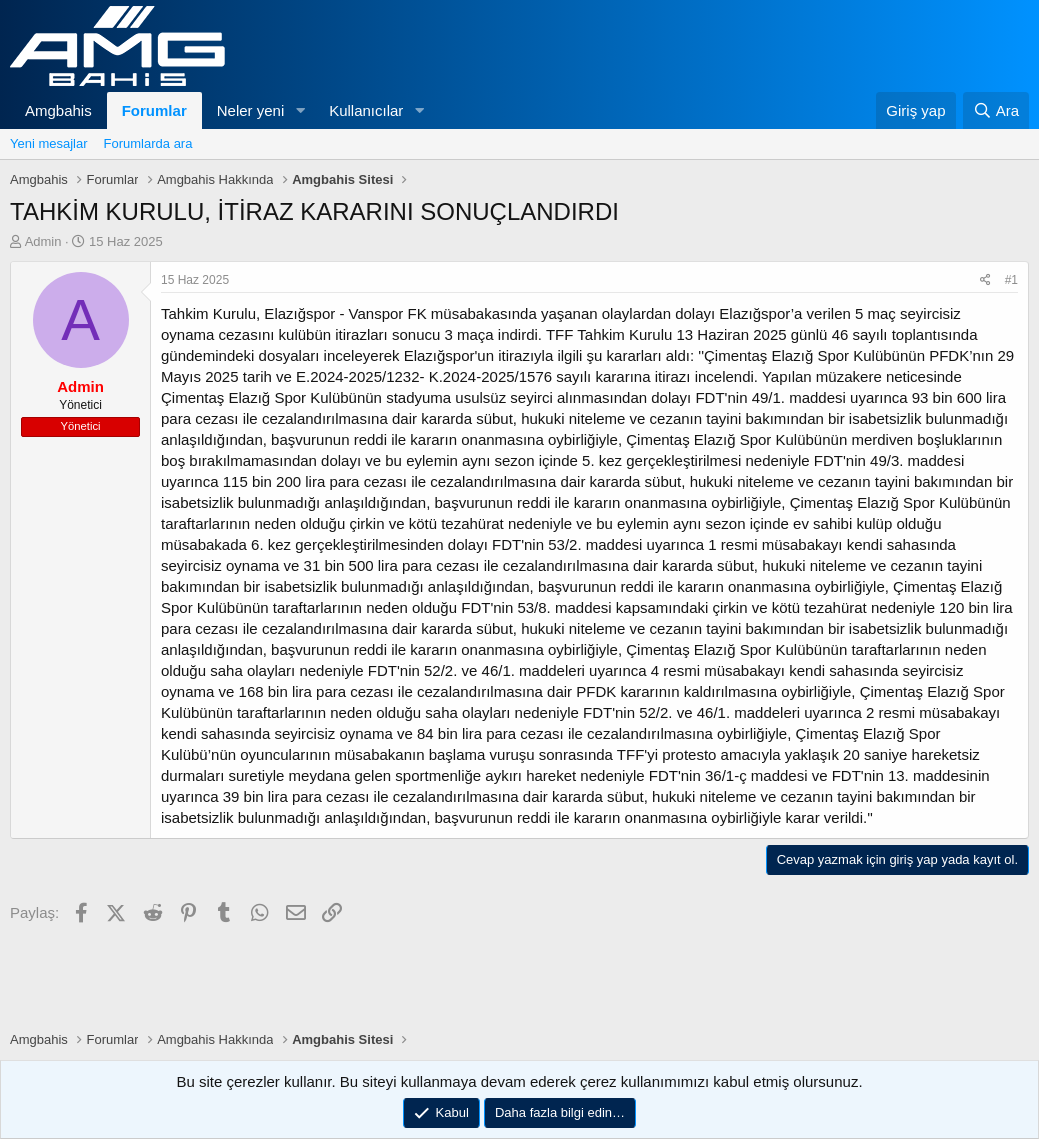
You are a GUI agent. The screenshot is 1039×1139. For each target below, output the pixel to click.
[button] (300, 110)
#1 (1011, 280)
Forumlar (154, 110)
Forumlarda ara (148, 143)
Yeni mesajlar (49, 143)
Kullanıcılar (366, 110)
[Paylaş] (985, 280)
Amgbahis (58, 110)
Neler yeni (251, 110)
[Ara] (996, 110)
